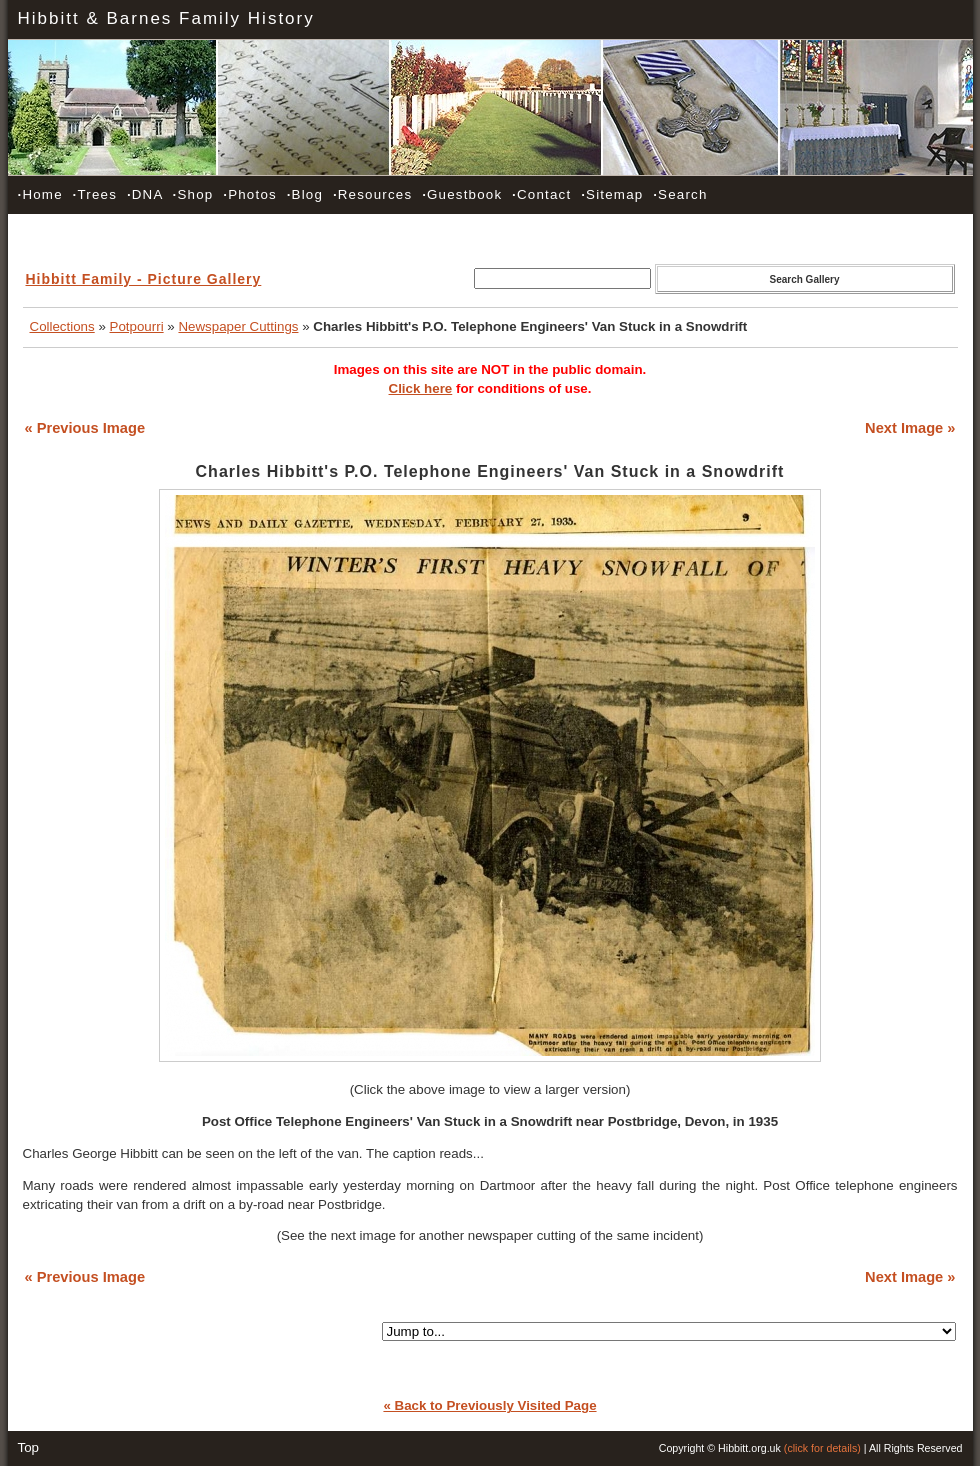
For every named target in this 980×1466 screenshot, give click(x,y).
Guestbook (462, 194)
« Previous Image (85, 428)
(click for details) (822, 1448)
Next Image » (910, 428)
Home (40, 194)
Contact (541, 194)
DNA (145, 194)
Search (680, 194)
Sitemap (612, 194)
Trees (95, 194)
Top (29, 1447)
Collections (62, 326)
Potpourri (137, 326)
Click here (421, 388)
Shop (193, 194)
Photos (250, 194)
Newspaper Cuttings (238, 326)
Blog (305, 194)
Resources (372, 194)
